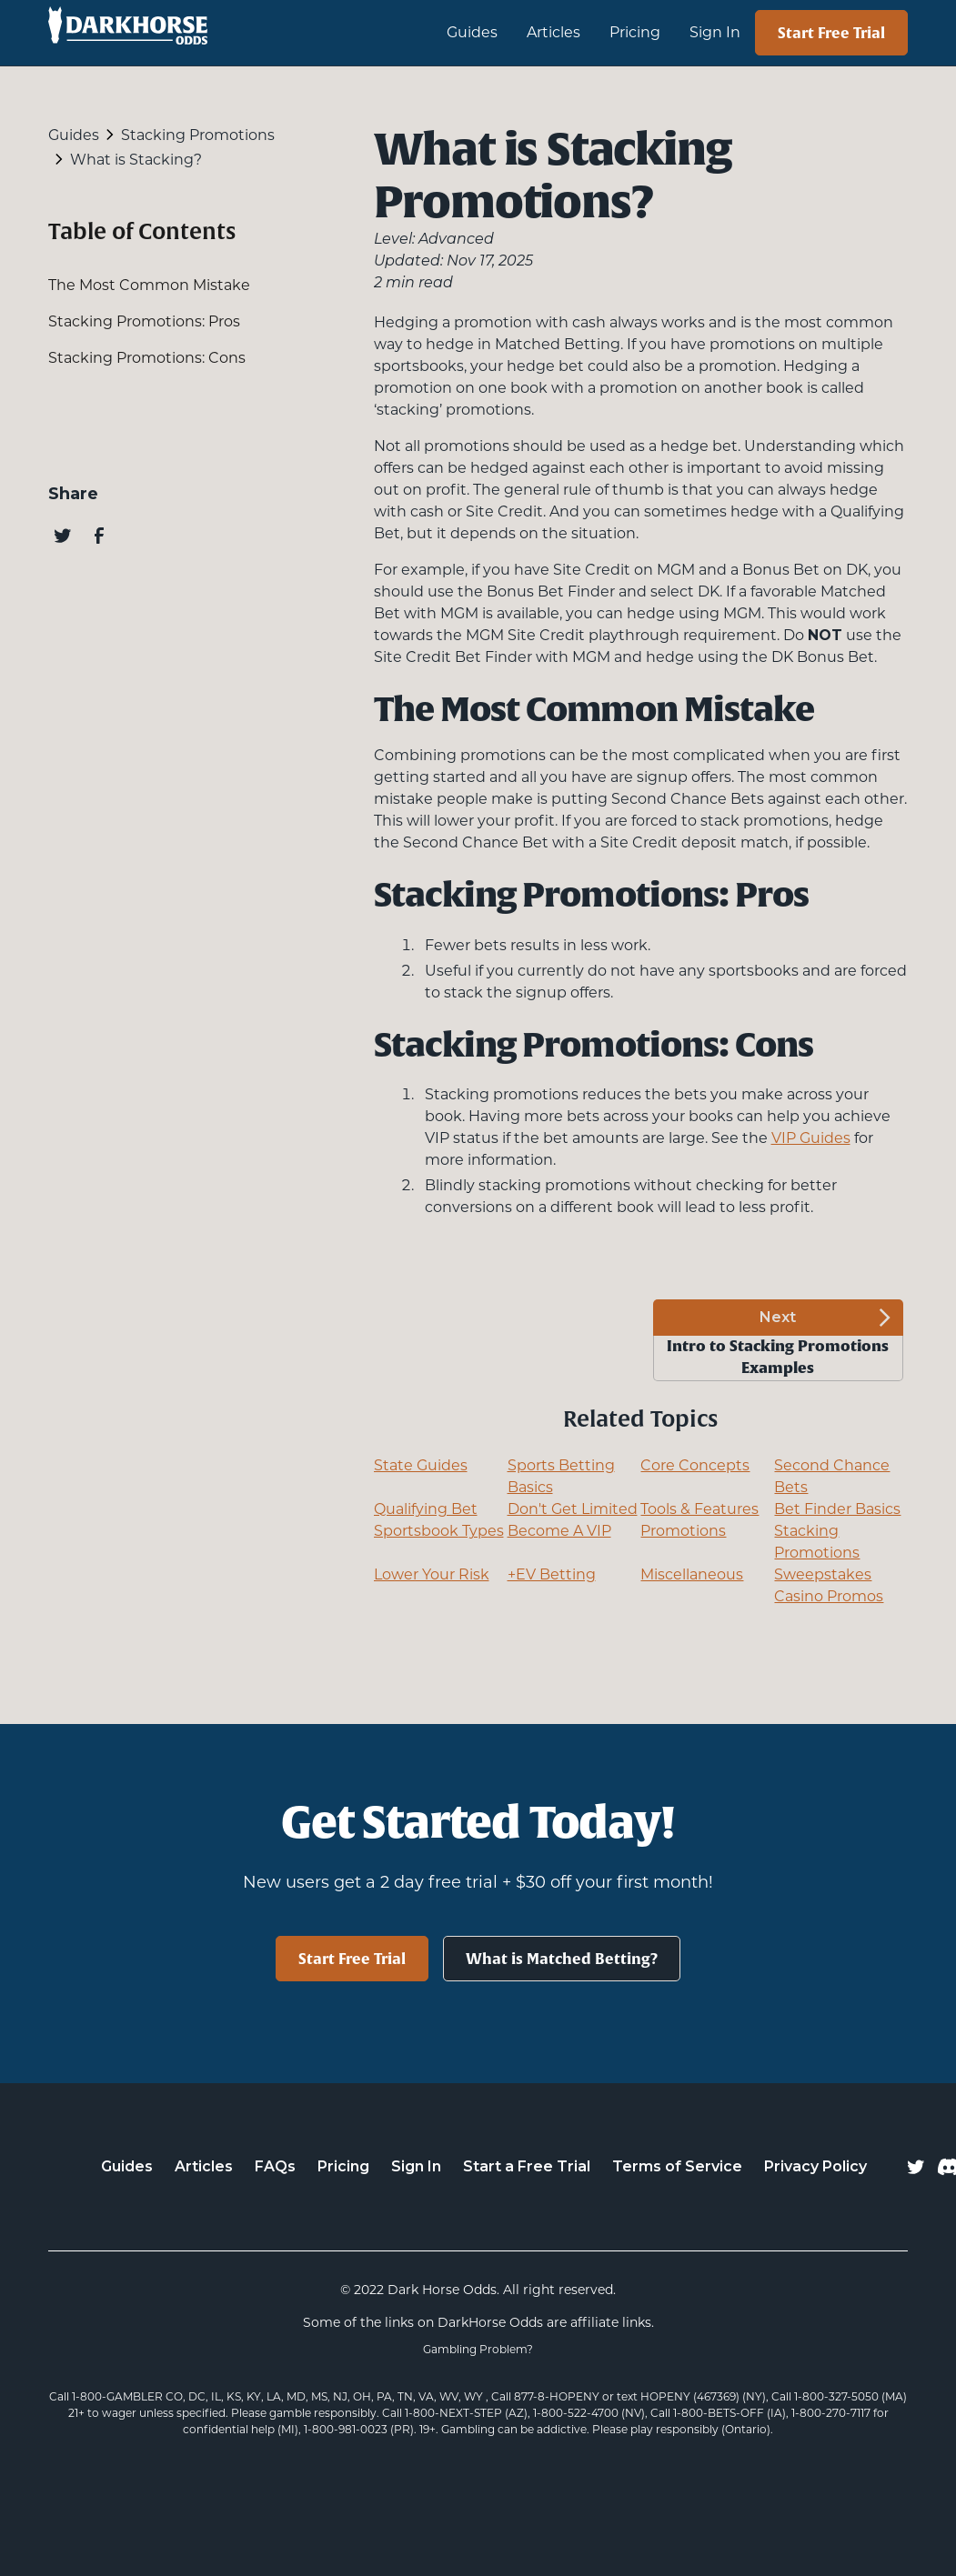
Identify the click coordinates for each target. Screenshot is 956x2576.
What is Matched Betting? (562, 1958)
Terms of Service (677, 2166)
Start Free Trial (831, 33)
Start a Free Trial (526, 2166)
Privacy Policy (815, 2166)
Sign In (714, 32)
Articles (553, 32)
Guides (127, 2166)
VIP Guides (810, 1138)
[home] (214, 32)
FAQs (275, 2166)
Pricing (634, 32)
